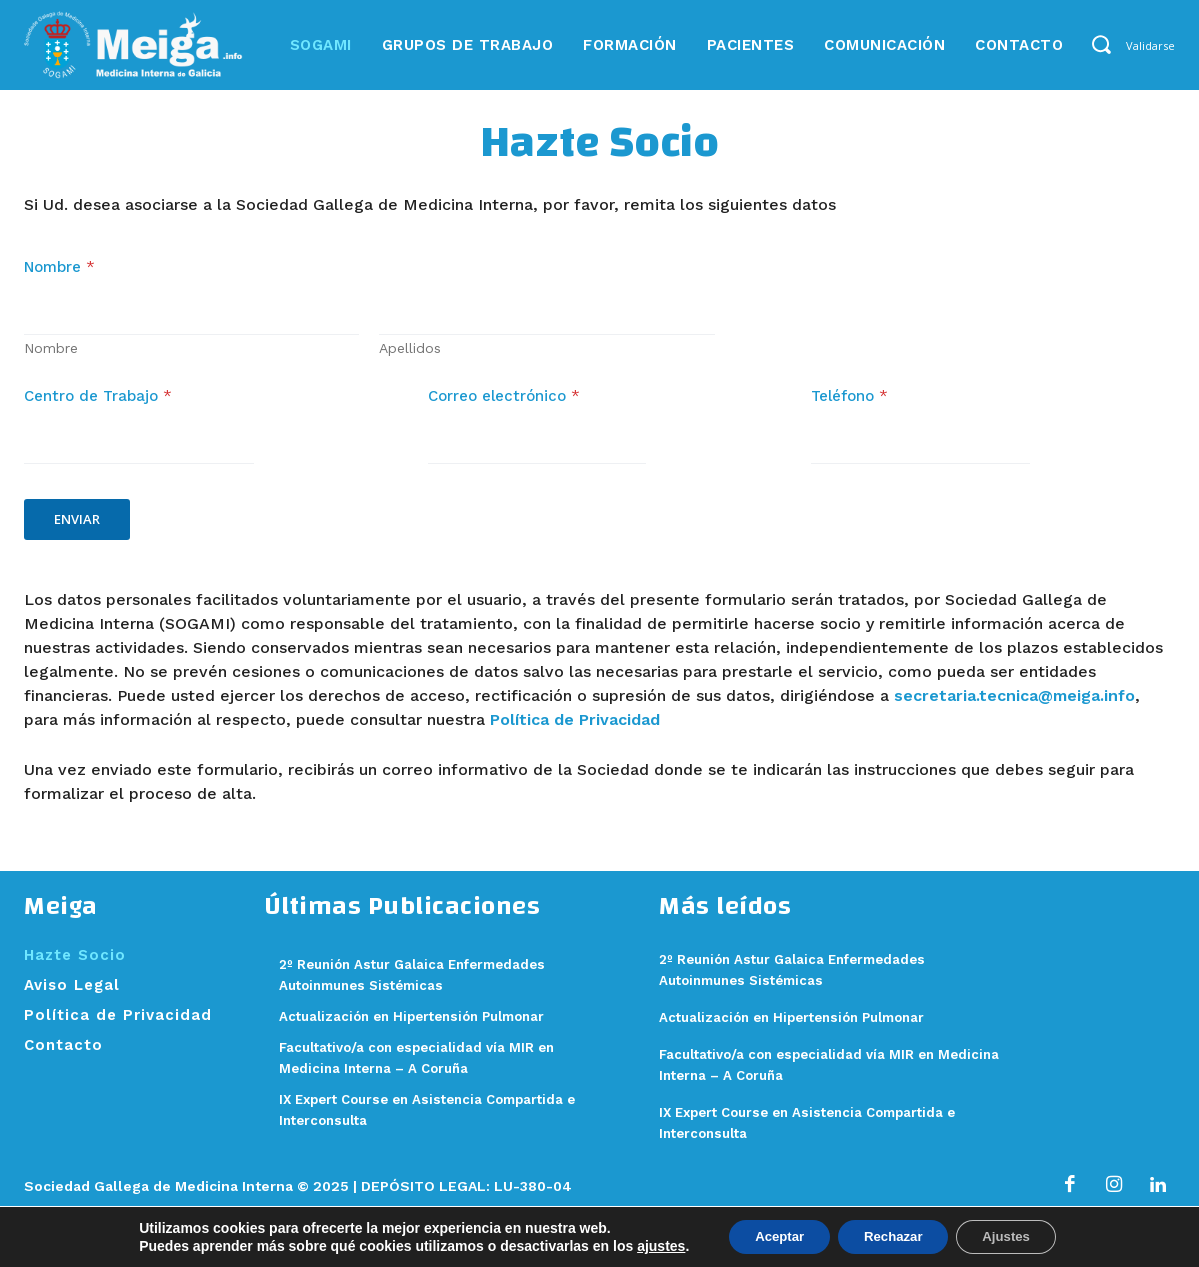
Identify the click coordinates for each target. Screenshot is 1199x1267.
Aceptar (768, 1236)
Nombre (51, 358)
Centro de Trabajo (98, 406)
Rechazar (893, 1236)
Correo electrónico (504, 406)
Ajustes (1017, 1236)
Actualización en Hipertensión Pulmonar (810, 1027)
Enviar (77, 529)
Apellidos (410, 358)
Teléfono (849, 406)
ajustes (644, 1245)
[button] (1100, 43)
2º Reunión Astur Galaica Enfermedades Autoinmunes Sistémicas (385, 995)
